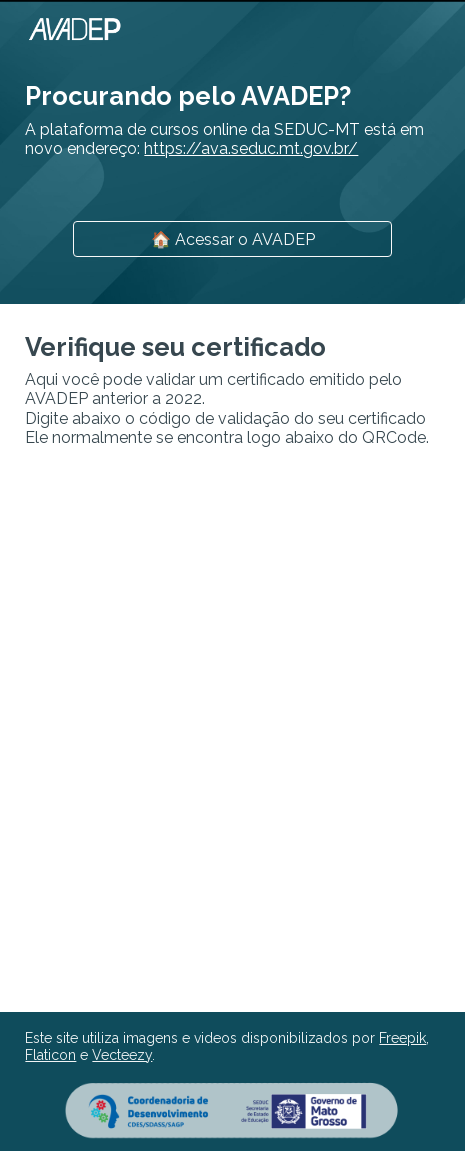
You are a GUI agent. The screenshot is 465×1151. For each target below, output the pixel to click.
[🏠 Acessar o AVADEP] (232, 239)
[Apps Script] (232, 730)
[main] (232, 115)
